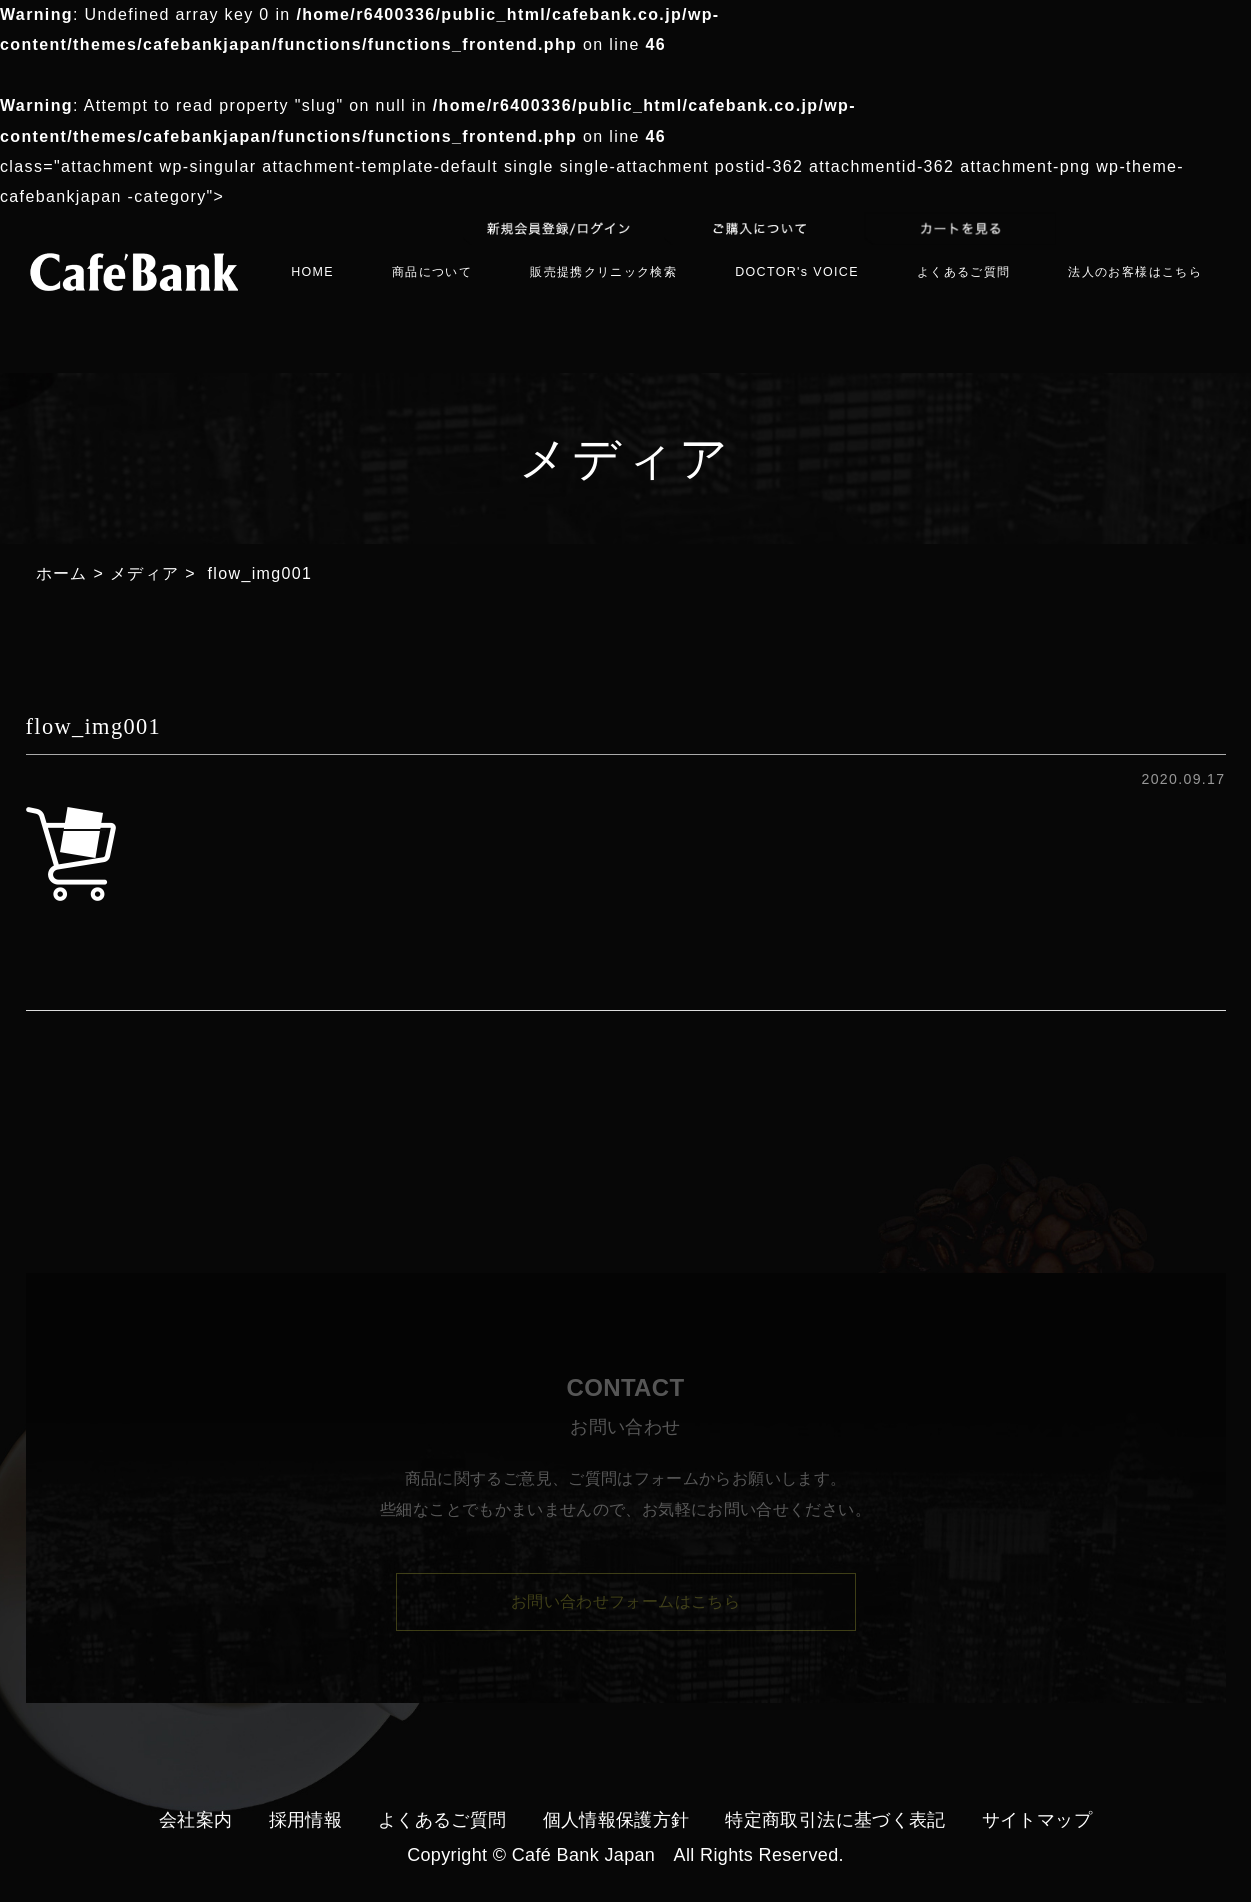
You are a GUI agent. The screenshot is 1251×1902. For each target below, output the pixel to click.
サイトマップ (1037, 1820)
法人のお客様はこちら (1135, 272)
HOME (312, 272)
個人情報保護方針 (616, 1820)
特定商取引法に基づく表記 (835, 1820)
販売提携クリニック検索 (603, 272)
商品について (432, 272)
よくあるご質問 (964, 272)
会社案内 (195, 1820)
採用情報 (305, 1820)
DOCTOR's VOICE (797, 272)
